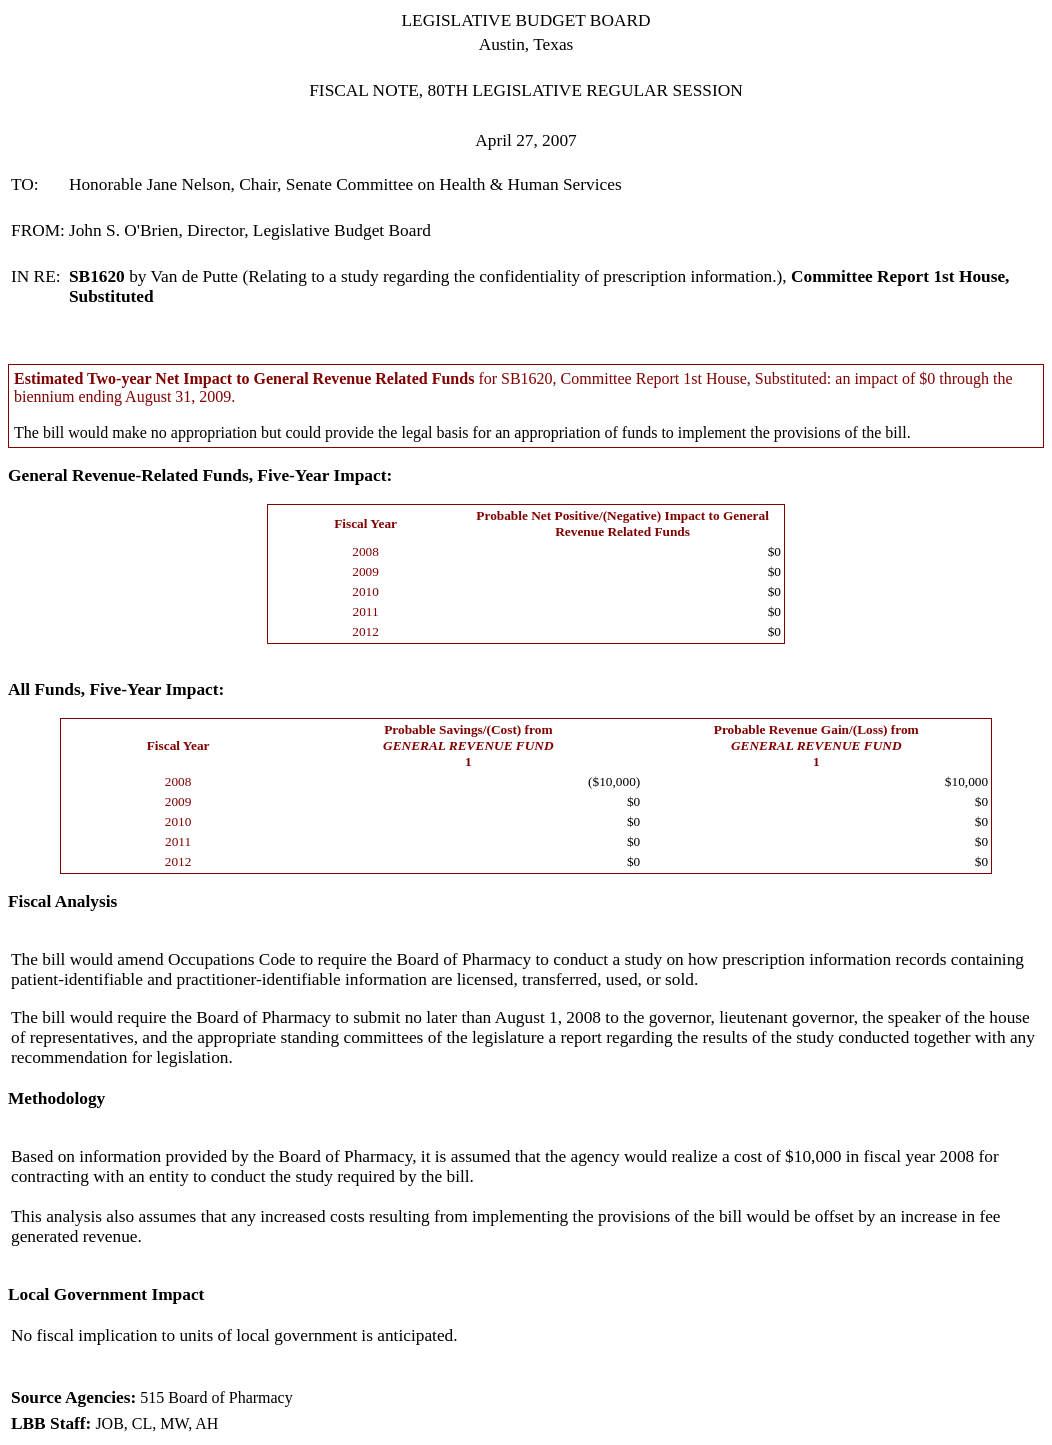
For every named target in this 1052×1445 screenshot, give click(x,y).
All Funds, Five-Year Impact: (116, 689)
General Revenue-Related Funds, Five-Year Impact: (200, 475)
